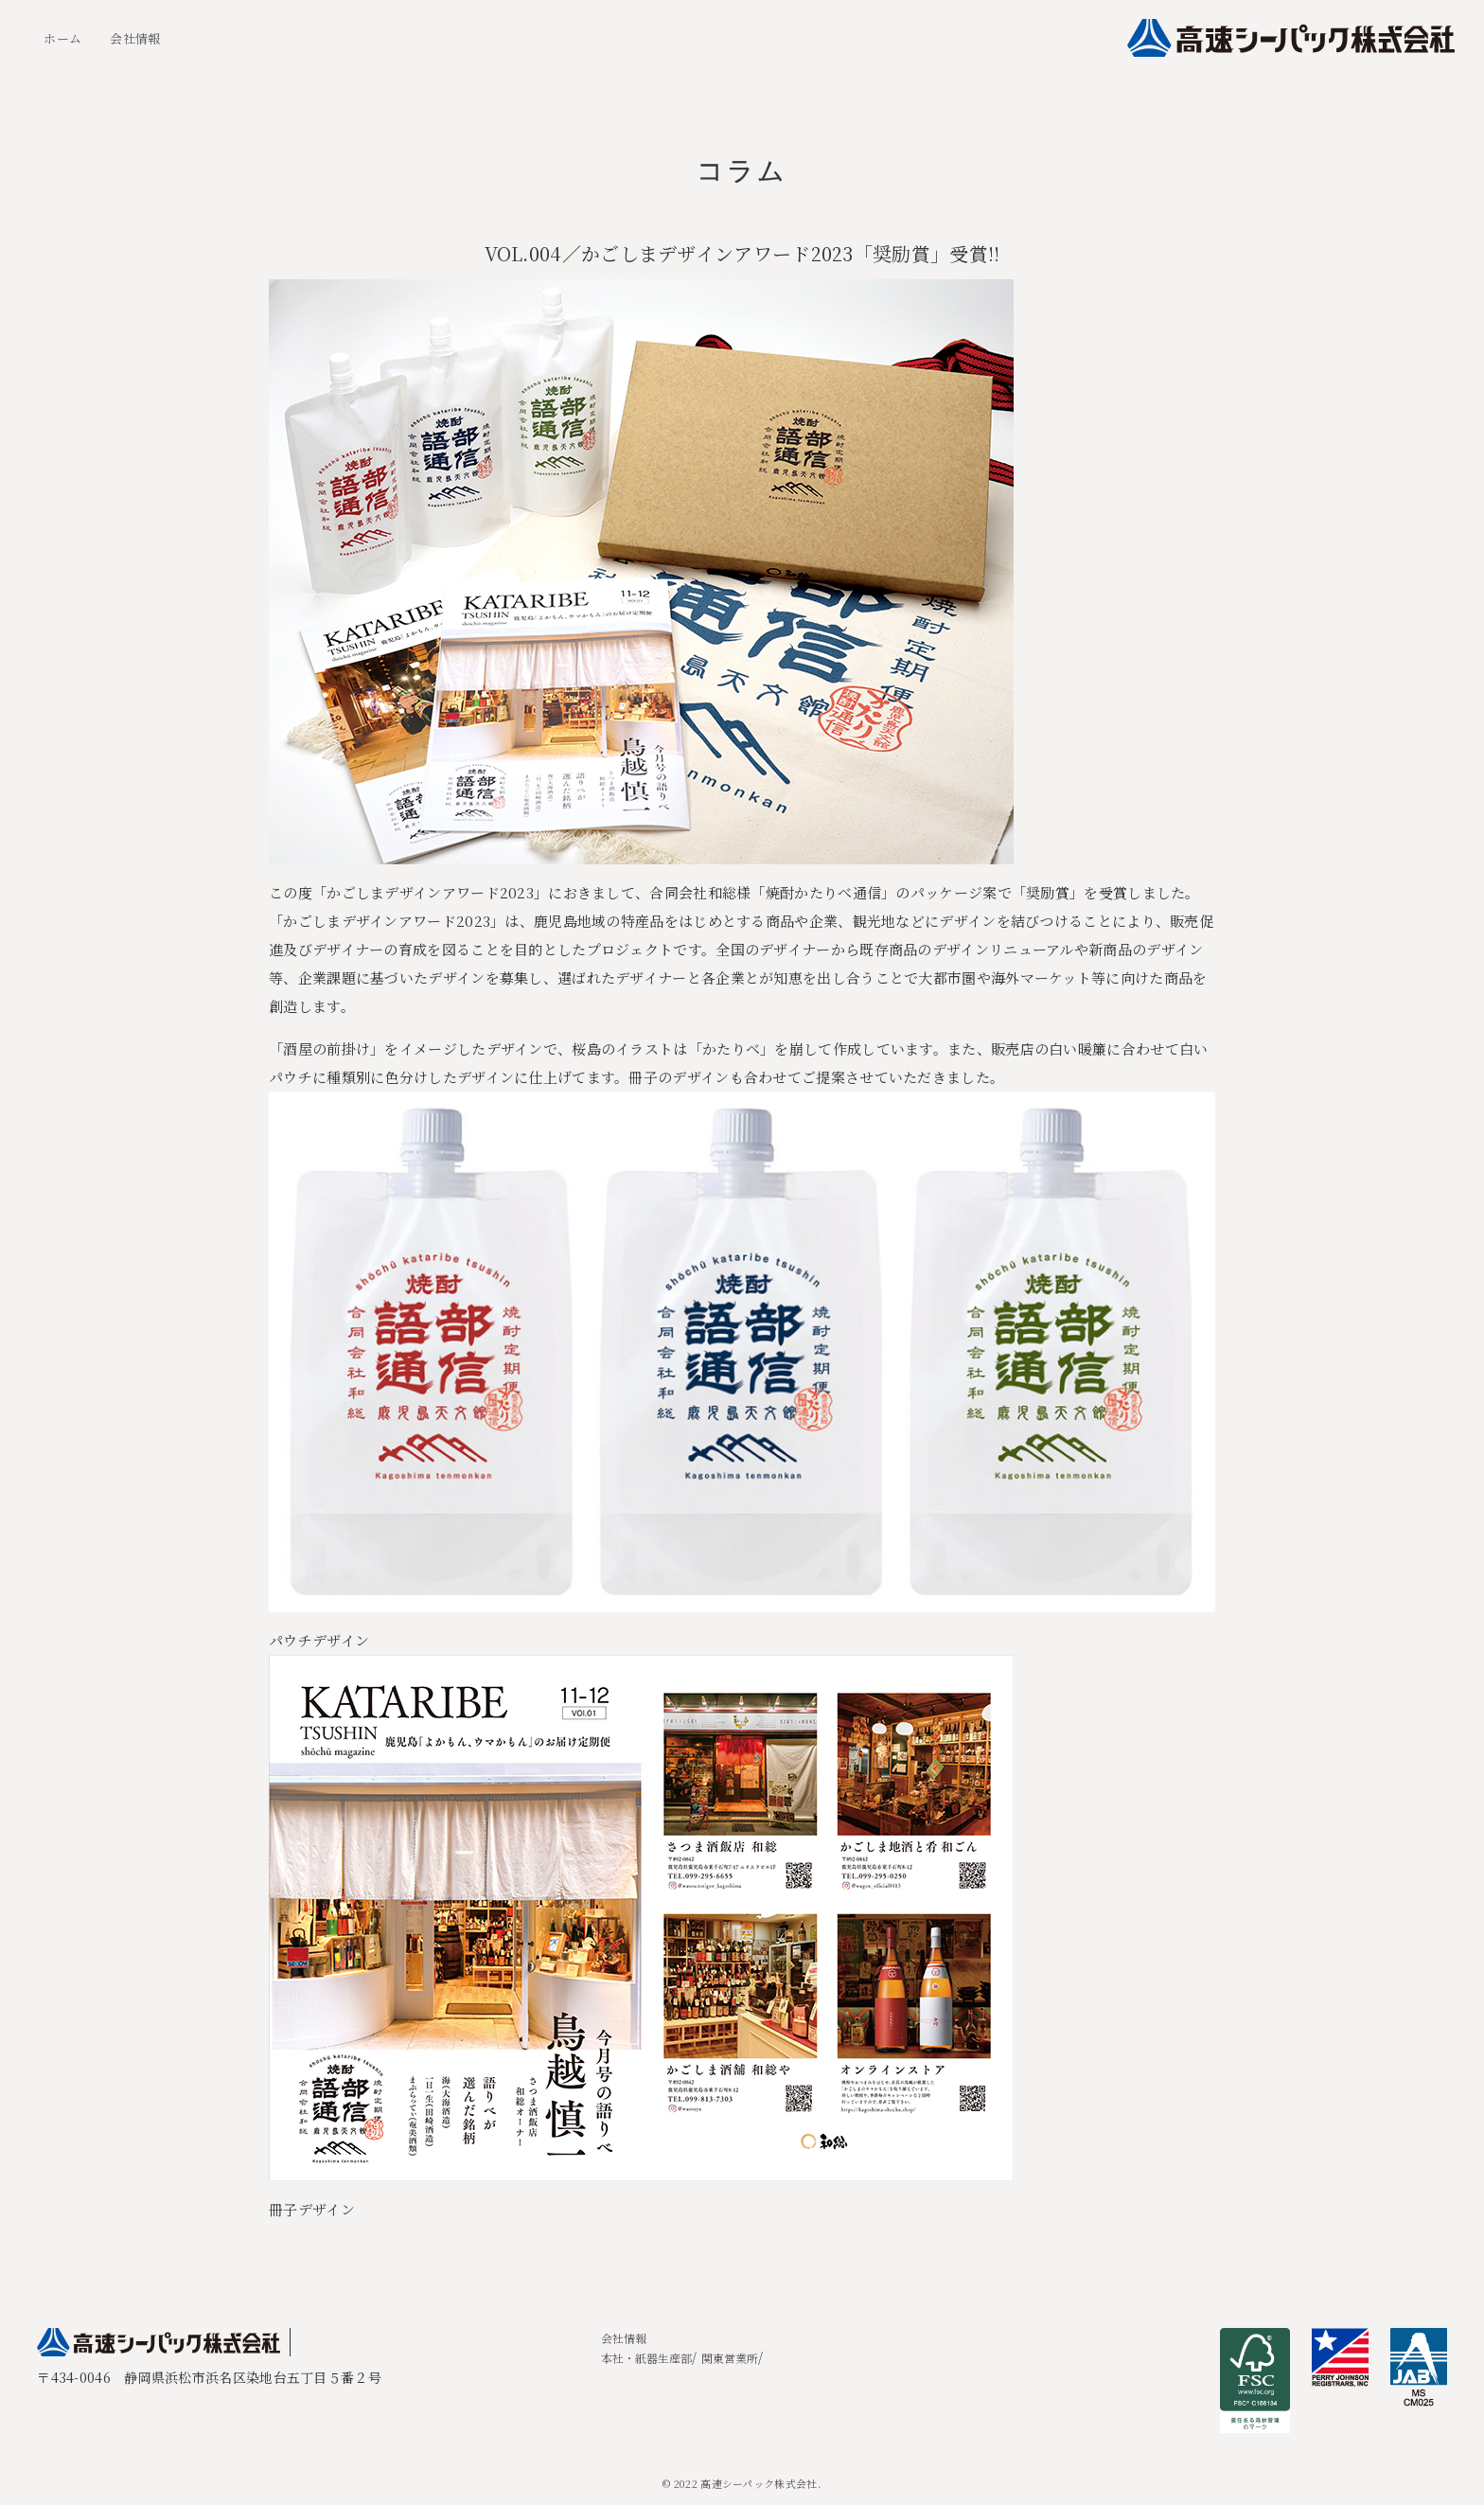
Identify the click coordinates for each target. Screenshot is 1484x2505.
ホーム (62, 38)
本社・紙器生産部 (646, 2358)
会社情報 (135, 38)
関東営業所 (729, 2358)
